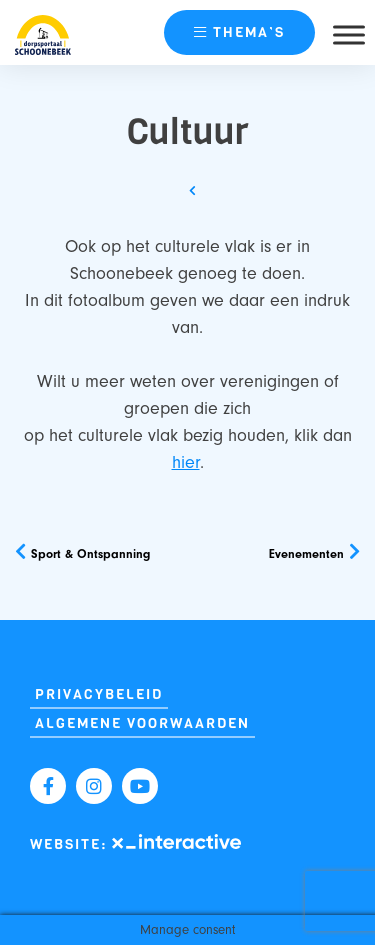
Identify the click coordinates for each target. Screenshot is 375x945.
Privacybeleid (99, 694)
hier (186, 462)
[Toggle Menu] (349, 34)
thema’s (239, 32)
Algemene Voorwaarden (142, 723)
